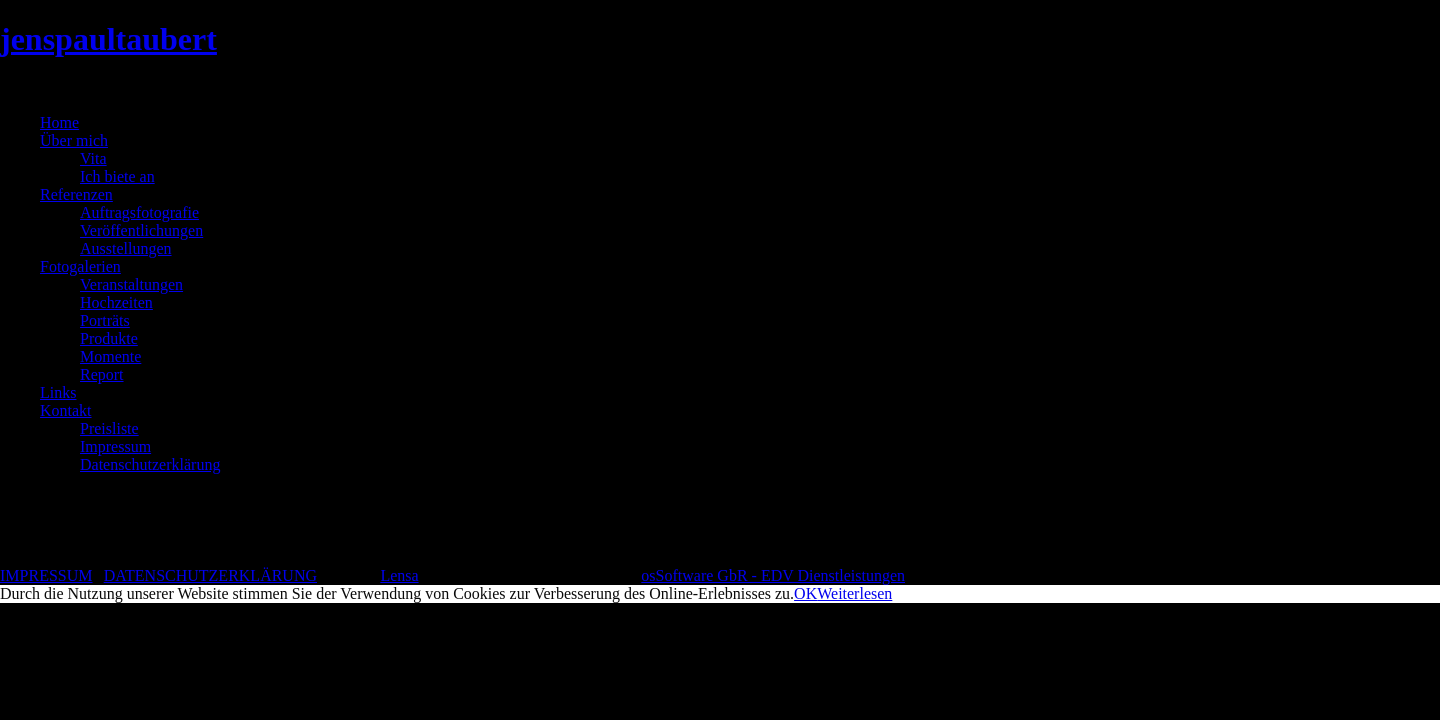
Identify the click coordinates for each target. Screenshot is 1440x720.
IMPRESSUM (46, 575)
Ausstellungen (126, 248)
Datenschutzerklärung (150, 464)
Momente (110, 356)
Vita (93, 158)
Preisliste (109, 428)
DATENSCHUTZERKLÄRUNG (210, 575)
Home (59, 122)
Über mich (74, 140)
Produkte (109, 338)
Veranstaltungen (131, 284)
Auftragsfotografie (139, 212)
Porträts (105, 320)
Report (102, 374)
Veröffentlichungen (141, 230)
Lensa (399, 575)
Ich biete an (117, 176)
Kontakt (66, 410)
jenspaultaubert (108, 39)
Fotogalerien (80, 266)
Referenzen (76, 194)
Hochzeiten (116, 302)
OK (805, 593)
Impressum (115, 446)
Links (58, 392)
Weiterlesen (854, 593)
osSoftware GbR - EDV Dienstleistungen (773, 575)
